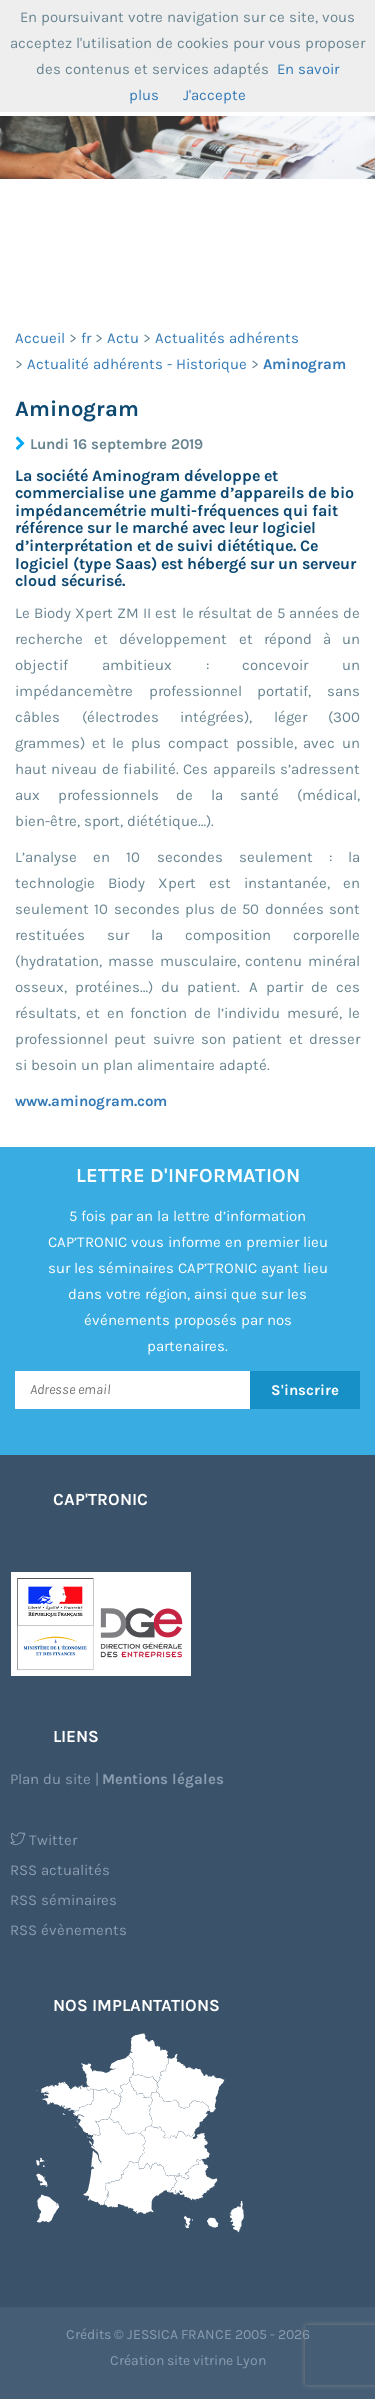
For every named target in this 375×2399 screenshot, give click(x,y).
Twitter (43, 1840)
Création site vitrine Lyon (188, 2360)
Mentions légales (163, 1779)
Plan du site (50, 1779)
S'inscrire (305, 1390)
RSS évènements (68, 1930)
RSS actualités (60, 1870)
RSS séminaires (63, 1900)
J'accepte (214, 95)
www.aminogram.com (91, 1101)
